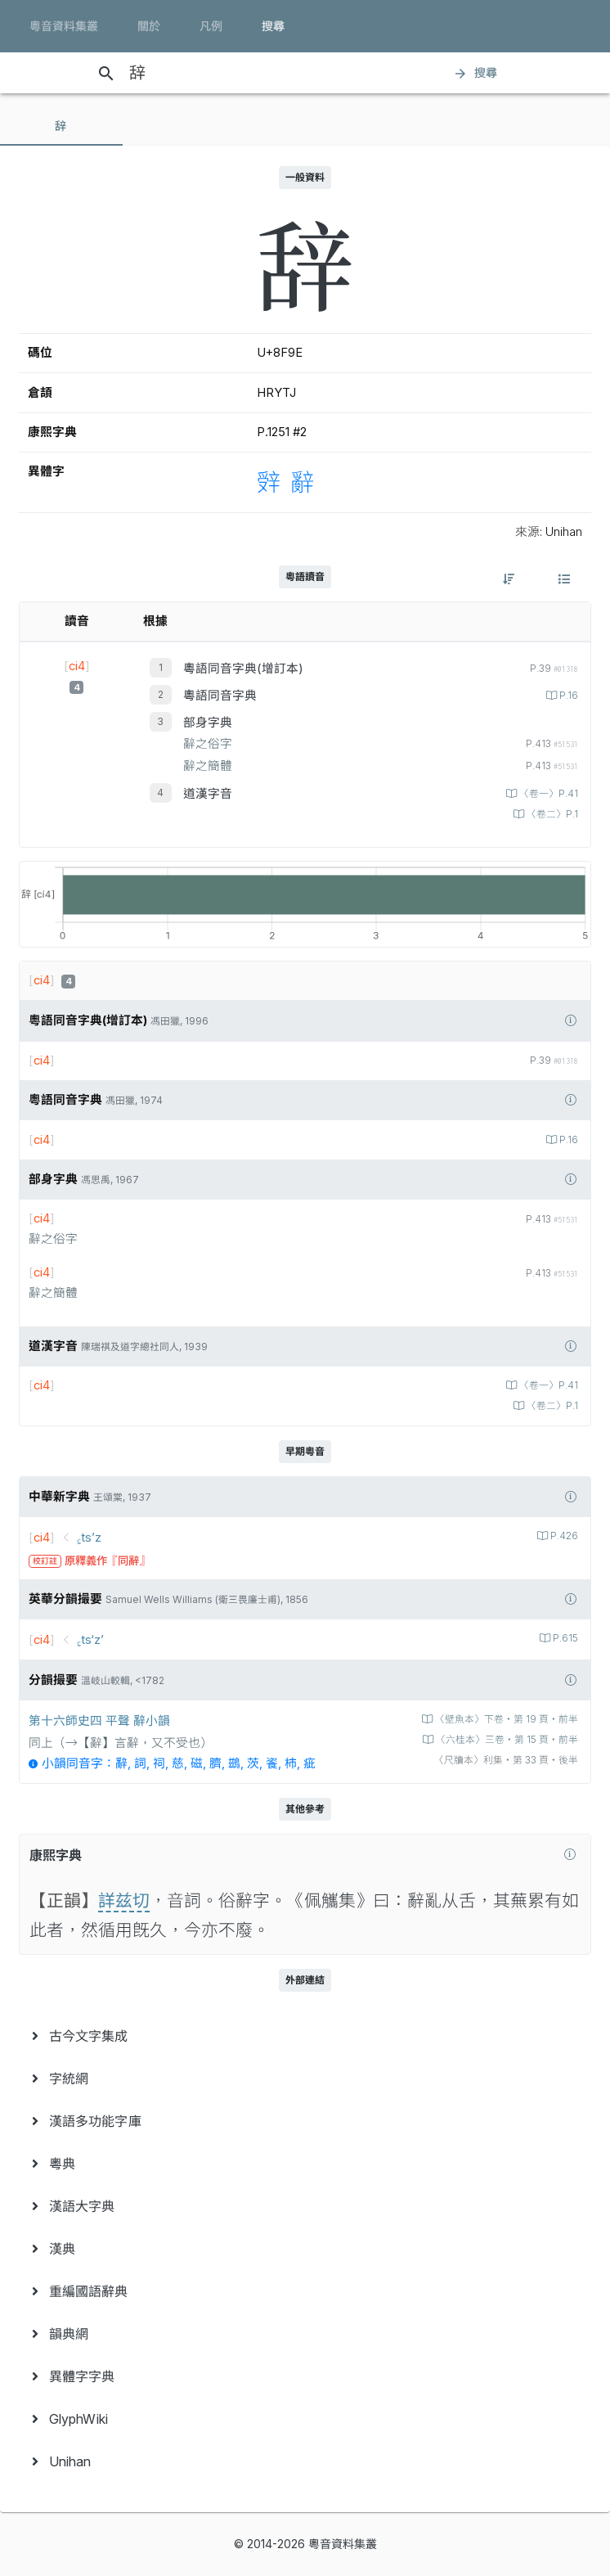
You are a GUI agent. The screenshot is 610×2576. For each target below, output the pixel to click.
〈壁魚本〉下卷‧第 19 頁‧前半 (505, 1719)
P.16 (567, 695)
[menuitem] (305, 2036)
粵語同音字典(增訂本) (243, 668)
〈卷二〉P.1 (551, 814)
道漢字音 (207, 793)
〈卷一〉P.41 (547, 793)
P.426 (563, 1536)
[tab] (61, 126)
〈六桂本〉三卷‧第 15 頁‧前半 (505, 1739)
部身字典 (207, 722)
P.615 (564, 1638)
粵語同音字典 (220, 695)
